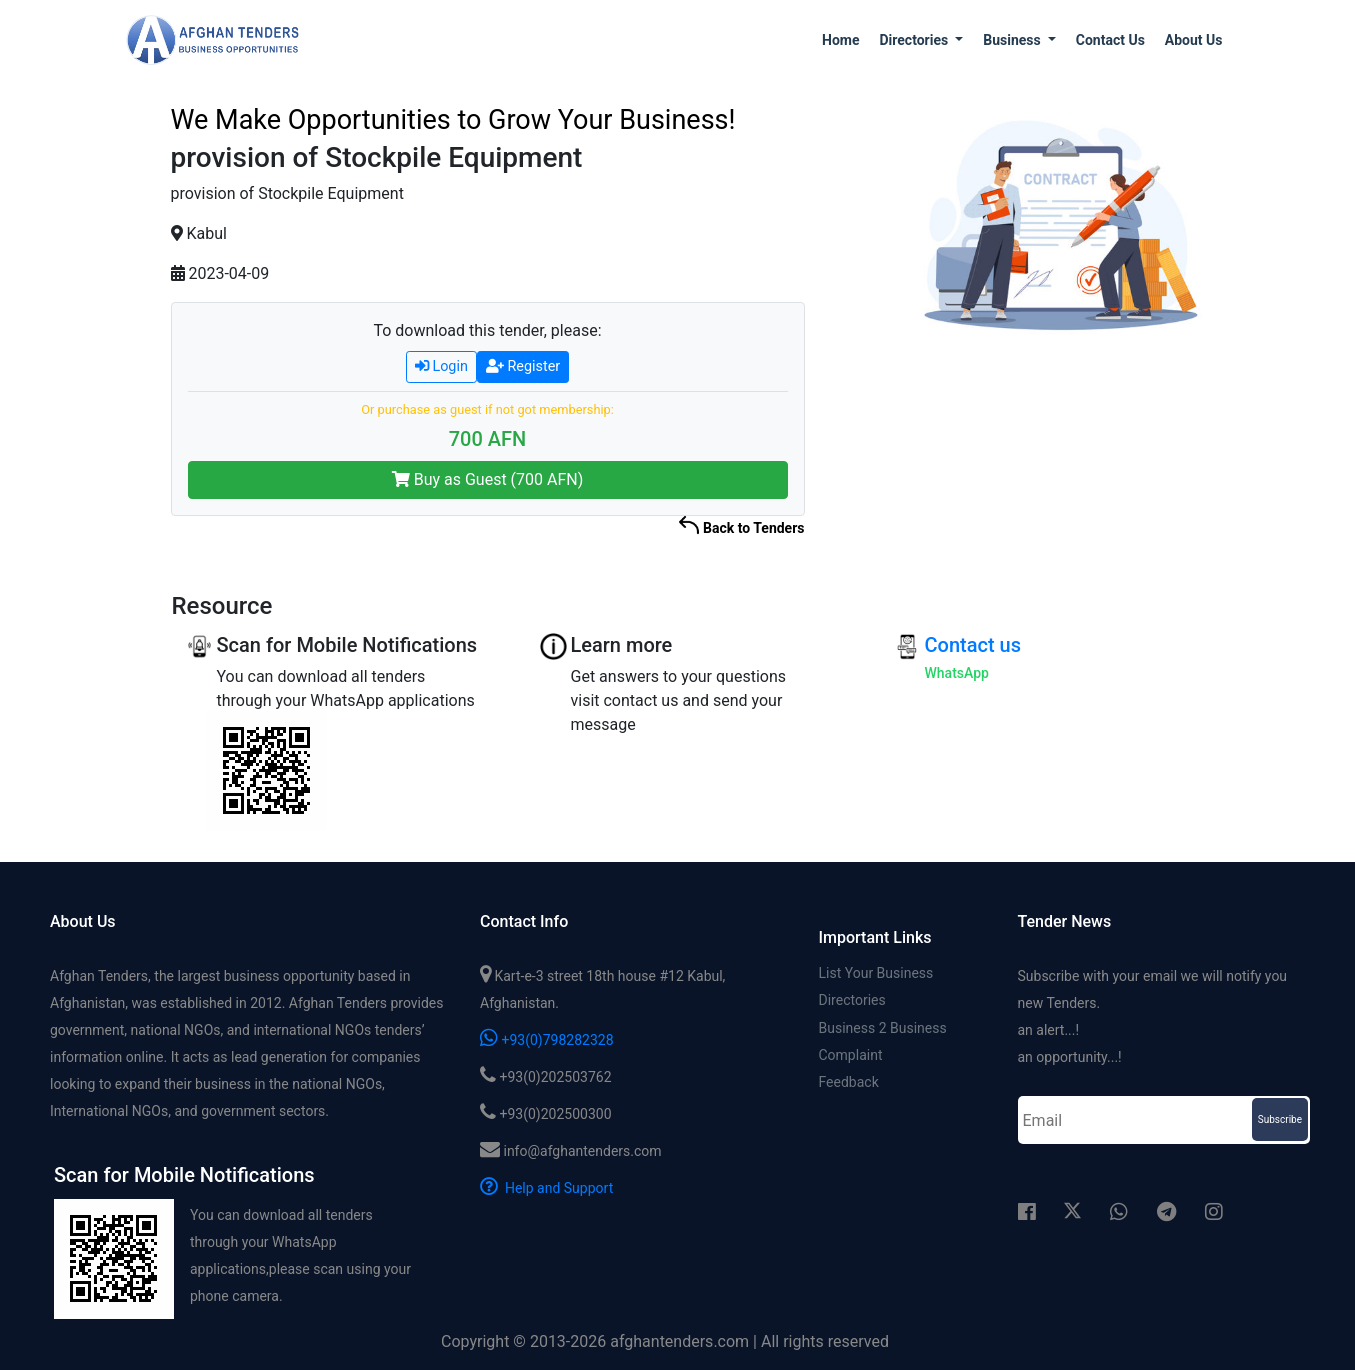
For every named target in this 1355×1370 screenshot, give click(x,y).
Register (523, 366)
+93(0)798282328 (547, 1040)
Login (441, 366)
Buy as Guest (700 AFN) (488, 479)
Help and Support (546, 1188)
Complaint (851, 1060)
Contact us (1110, 40)
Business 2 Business (883, 1031)
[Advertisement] (1058, 502)
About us (1194, 40)
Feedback (849, 1089)
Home (840, 40)
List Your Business (876, 973)
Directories (852, 1002)
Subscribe (1280, 1119)
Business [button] (1013, 40)
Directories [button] (915, 40)
